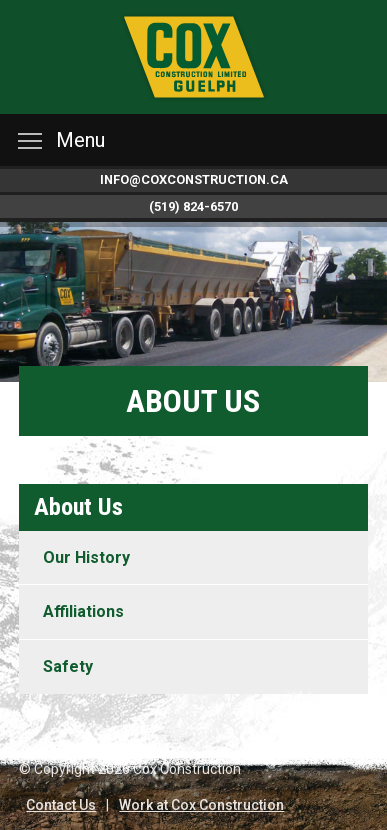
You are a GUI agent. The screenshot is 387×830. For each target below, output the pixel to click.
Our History (86, 557)
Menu (61, 140)
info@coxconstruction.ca (194, 179)
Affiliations (83, 611)
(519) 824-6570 (193, 206)
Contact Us (61, 805)
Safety (68, 666)
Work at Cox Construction (201, 805)
